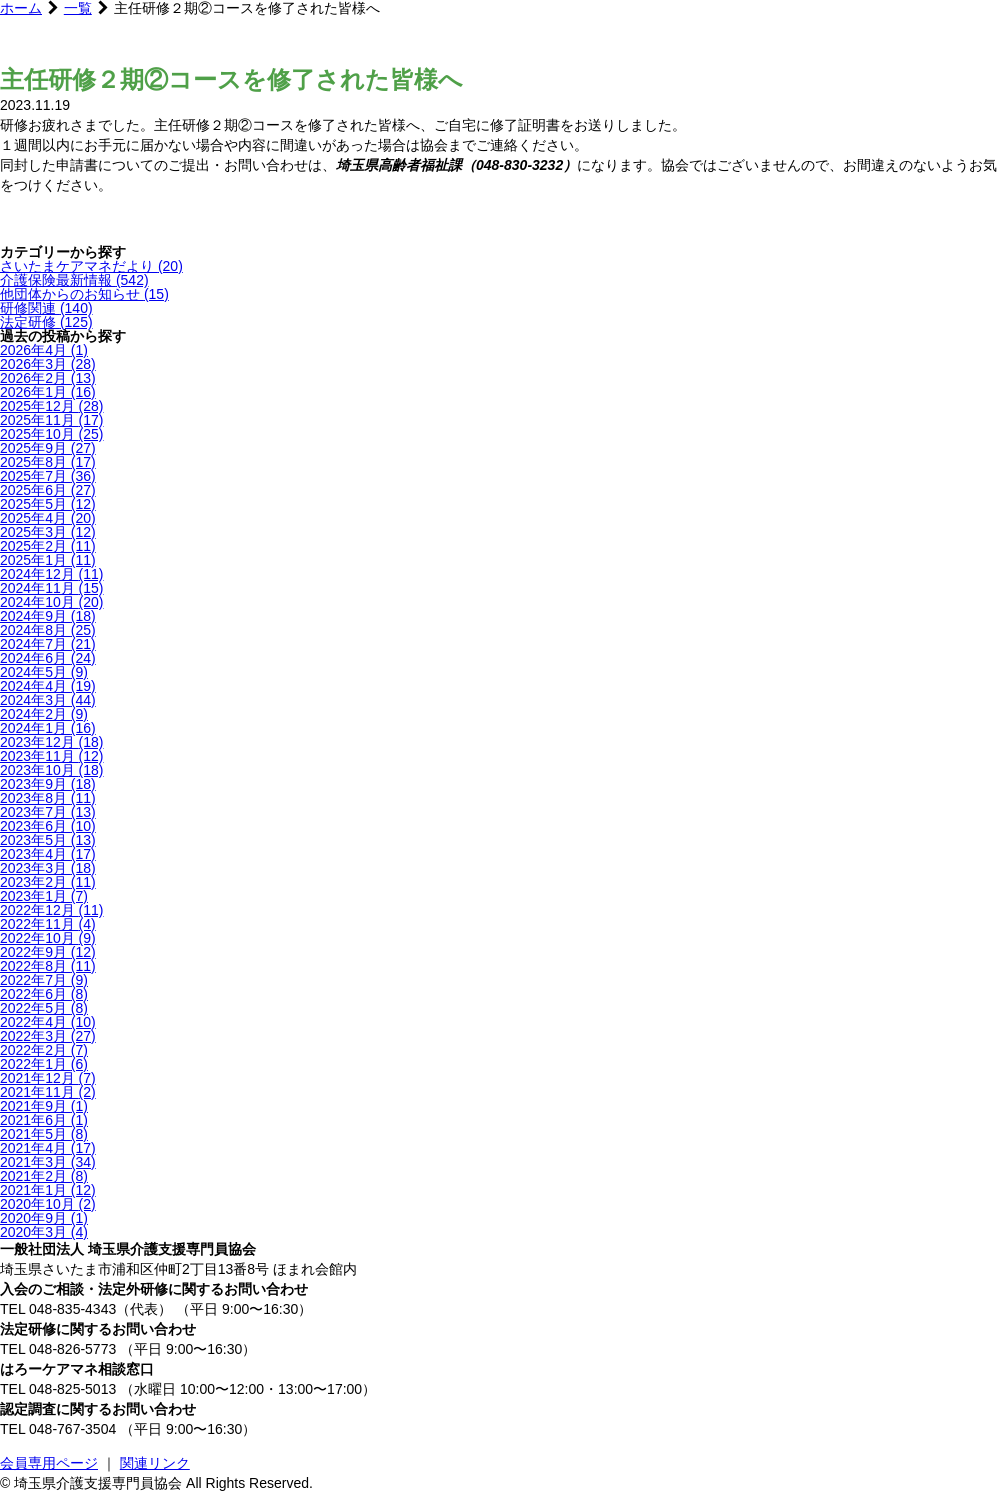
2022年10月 (48, 938)
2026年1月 (48, 392)
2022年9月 (48, 952)
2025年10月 (52, 434)
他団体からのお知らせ (84, 294)
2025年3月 (48, 532)
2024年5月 (44, 672)
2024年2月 (44, 714)
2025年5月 (48, 504)
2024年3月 (48, 700)
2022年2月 (44, 1050)
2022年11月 (48, 924)
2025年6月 (48, 490)
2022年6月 (44, 994)
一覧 (78, 8)
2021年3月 (48, 1162)
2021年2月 (44, 1176)
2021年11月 (48, 1092)
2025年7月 (48, 476)
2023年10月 (52, 770)
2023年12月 (52, 742)
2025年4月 (48, 518)
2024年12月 (52, 574)
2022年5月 (44, 1008)
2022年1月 (44, 1064)
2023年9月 (48, 784)
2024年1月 (48, 728)
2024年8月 (48, 630)
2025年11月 (52, 420)
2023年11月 (52, 756)
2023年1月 (44, 896)
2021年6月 (44, 1120)
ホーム (21, 8)
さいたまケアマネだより (91, 266)
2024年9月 (48, 616)
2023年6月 (48, 826)
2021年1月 (48, 1190)
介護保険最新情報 (74, 280)
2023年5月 (48, 840)
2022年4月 (48, 1022)
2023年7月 (48, 812)
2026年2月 (48, 378)
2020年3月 (44, 1232)
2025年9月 (48, 448)
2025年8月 (48, 462)
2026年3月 (48, 364)
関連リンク (155, 1463)
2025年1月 (48, 560)
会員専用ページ (49, 1463)
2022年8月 (48, 966)
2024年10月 (52, 602)
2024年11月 (52, 588)
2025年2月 (48, 546)
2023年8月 (48, 798)
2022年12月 (52, 910)
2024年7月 (48, 644)
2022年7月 (44, 980)
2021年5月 (44, 1134)
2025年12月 (52, 406)
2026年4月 (44, 350)
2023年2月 (48, 882)
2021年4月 (48, 1148)
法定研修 (46, 322)
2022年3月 (48, 1036)
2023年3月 (48, 868)
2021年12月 (48, 1078)
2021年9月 (44, 1106)
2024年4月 (48, 686)
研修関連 (46, 308)
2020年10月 (48, 1204)
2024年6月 (48, 658)
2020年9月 (44, 1218)
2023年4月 (48, 854)
